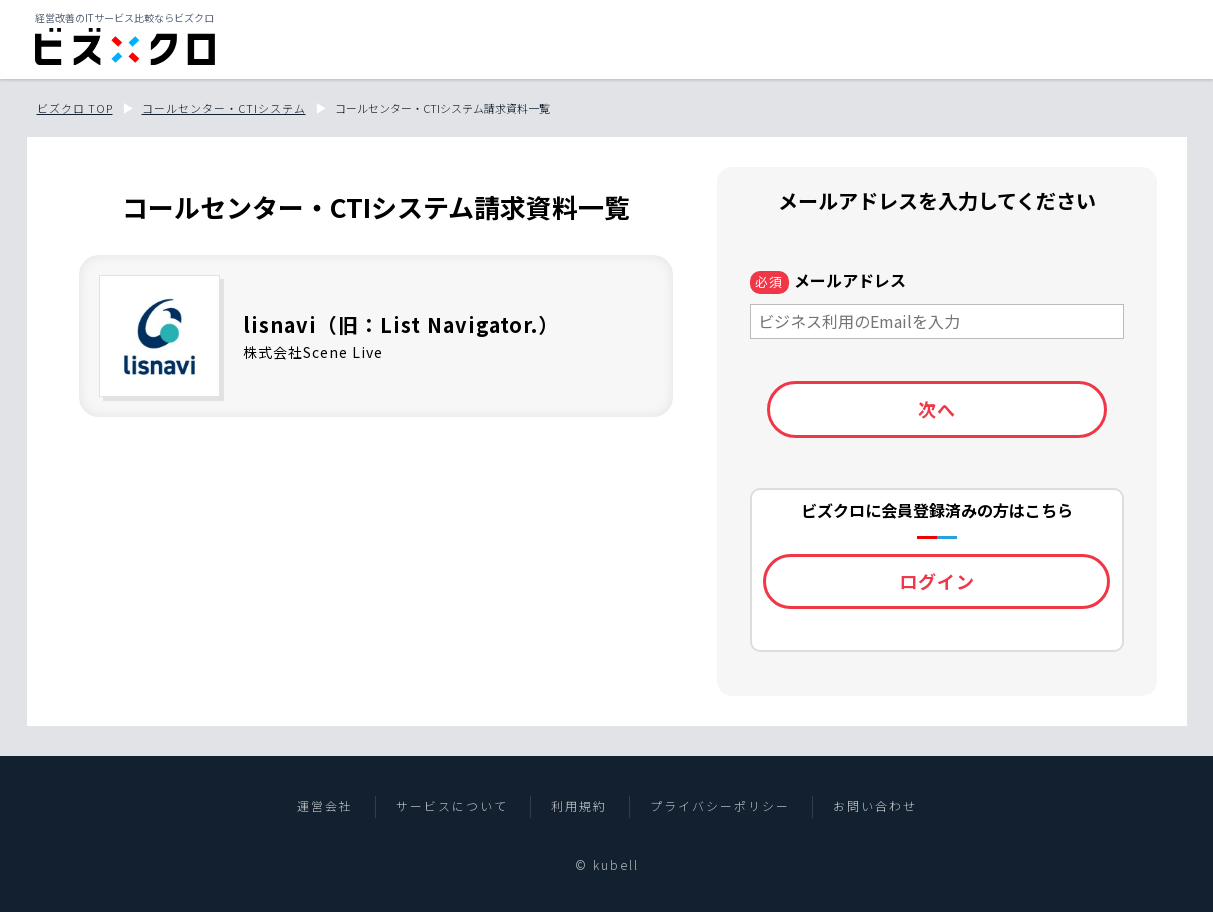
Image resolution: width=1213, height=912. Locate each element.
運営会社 (325, 806)
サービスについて (452, 806)
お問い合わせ (875, 806)
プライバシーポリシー (720, 806)
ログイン (937, 581)
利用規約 (579, 806)
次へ (937, 409)
